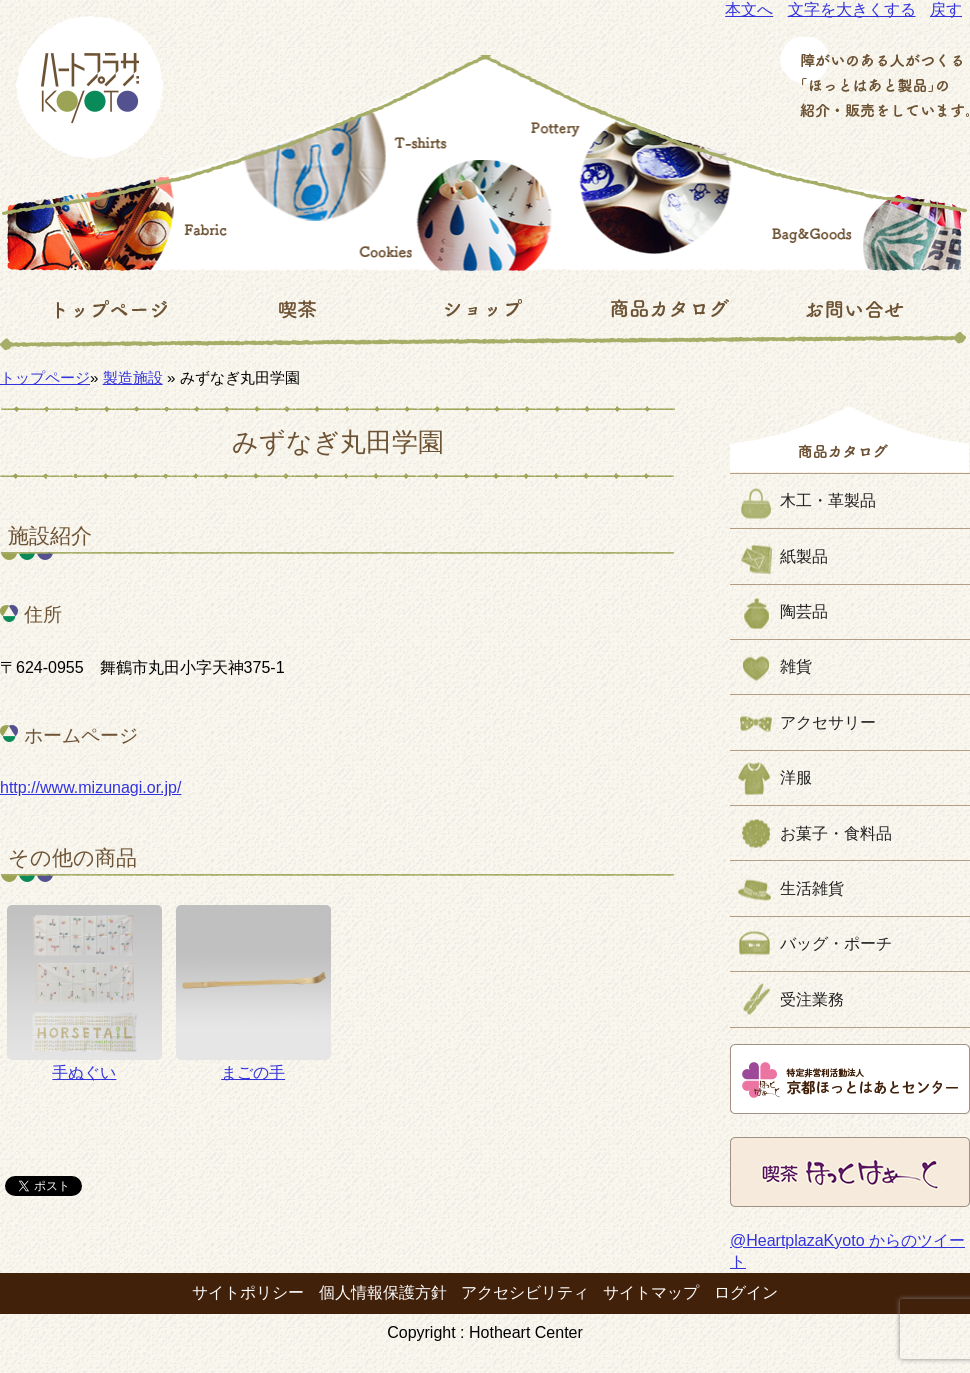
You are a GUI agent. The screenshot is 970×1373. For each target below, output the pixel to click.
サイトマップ (651, 1292)
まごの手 (253, 993)
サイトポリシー (248, 1292)
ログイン (746, 1292)
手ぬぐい (84, 993)
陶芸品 (804, 611)
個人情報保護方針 (383, 1292)
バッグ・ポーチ (836, 943)
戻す (946, 9)
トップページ (45, 377)
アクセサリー (828, 722)
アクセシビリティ (525, 1292)
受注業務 (812, 999)
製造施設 (133, 377)
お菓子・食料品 (836, 833)
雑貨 (796, 666)
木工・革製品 (828, 500)
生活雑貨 (812, 888)
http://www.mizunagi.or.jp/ (90, 787)
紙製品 (804, 556)
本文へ (749, 9)
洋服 (796, 777)
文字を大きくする (852, 9)
